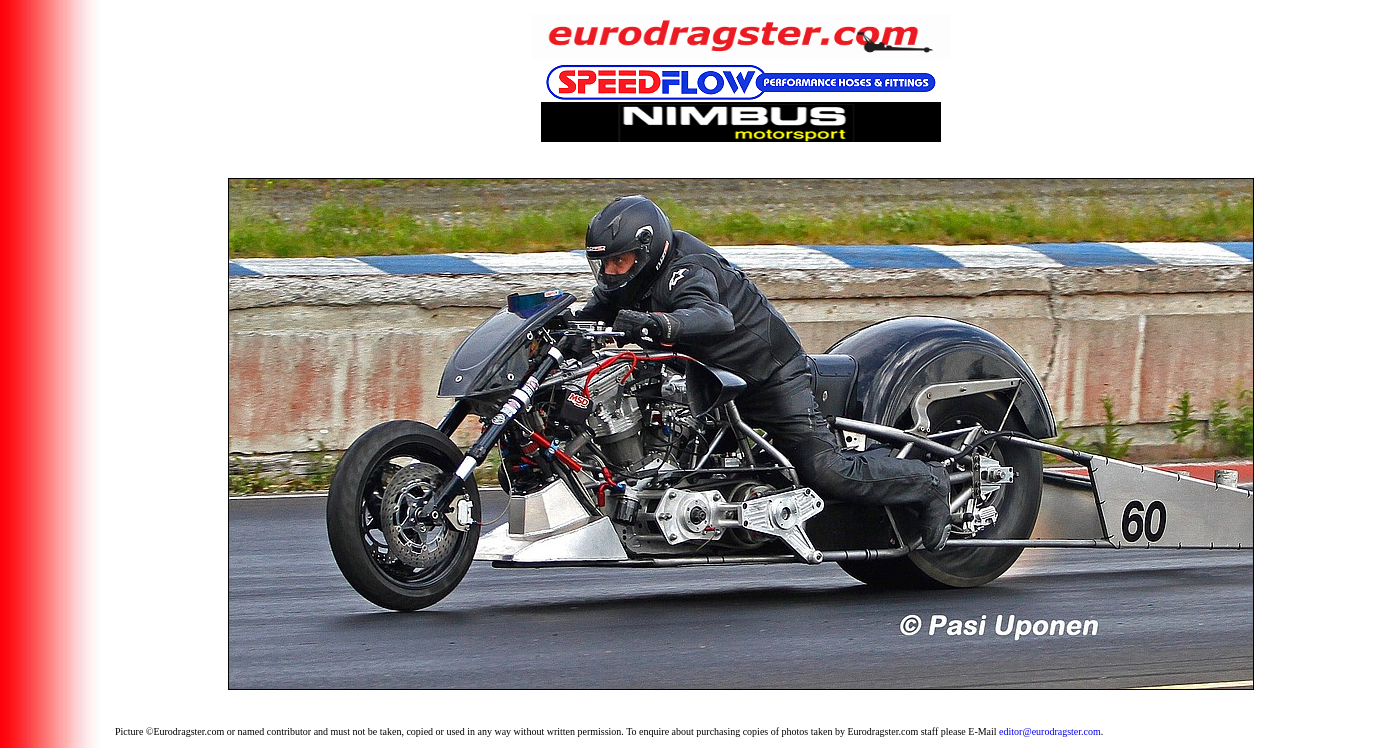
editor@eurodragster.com (1050, 731)
